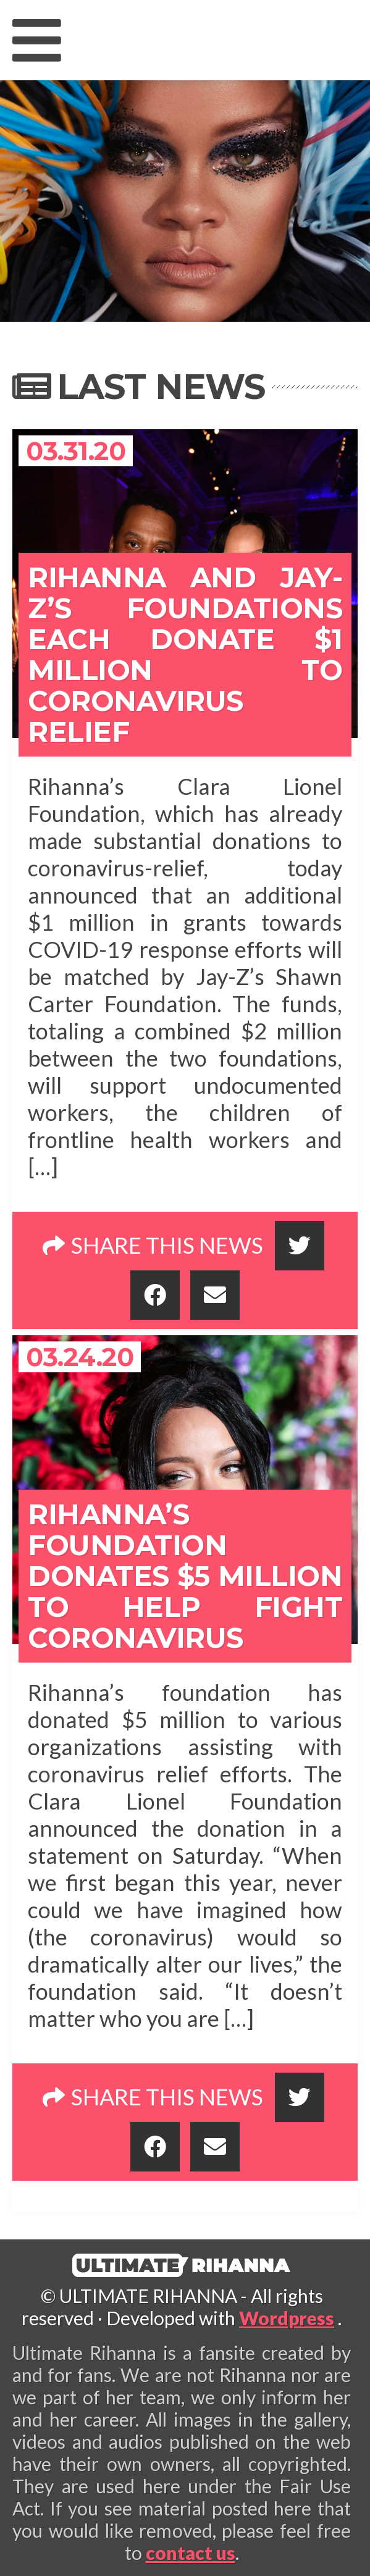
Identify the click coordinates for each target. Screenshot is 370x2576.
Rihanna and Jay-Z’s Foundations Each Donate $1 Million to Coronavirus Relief (185, 654)
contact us (190, 2552)
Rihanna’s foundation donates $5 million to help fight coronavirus (185, 1576)
